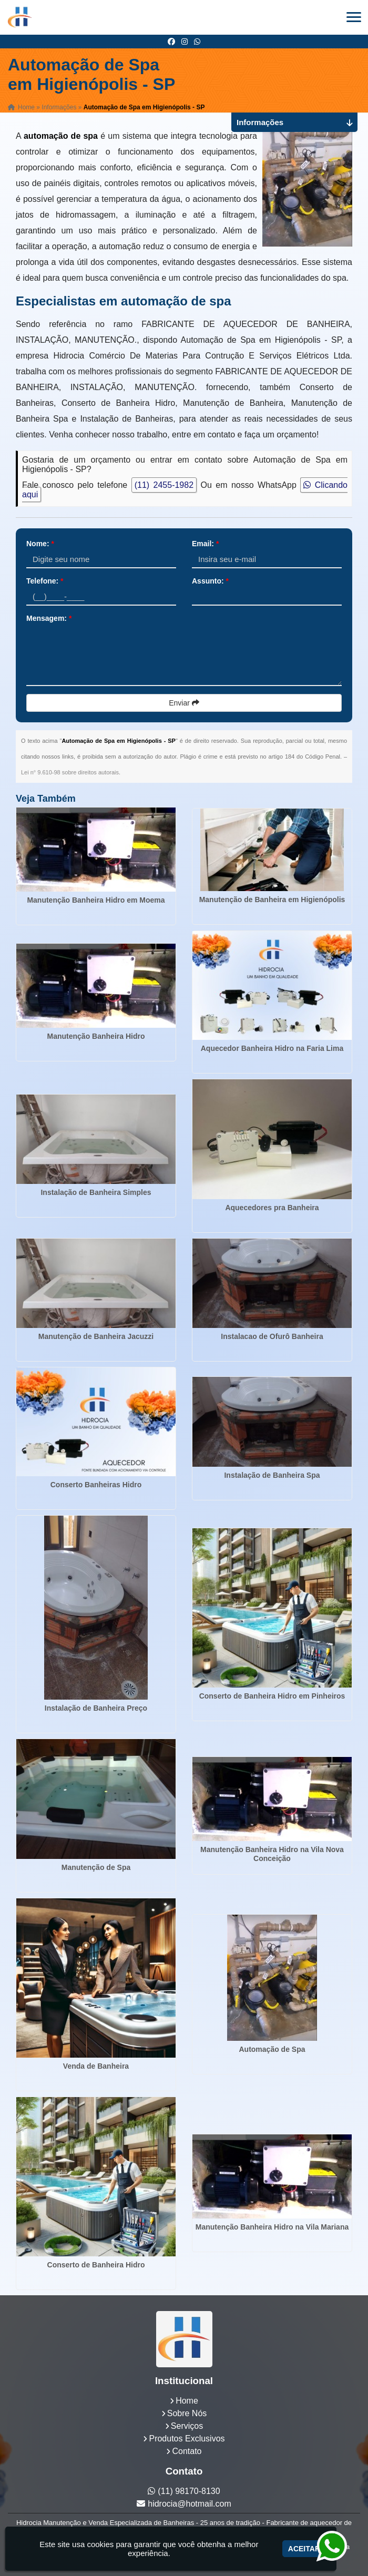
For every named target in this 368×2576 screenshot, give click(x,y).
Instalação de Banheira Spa (272, 1475)
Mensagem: (48, 618)
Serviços (187, 2425)
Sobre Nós (187, 2413)
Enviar (184, 703)
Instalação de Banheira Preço (96, 1708)
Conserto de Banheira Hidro (96, 2265)
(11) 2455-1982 (164, 485)
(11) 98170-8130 (189, 2491)
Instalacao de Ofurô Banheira (272, 1336)
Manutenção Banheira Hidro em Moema (96, 900)
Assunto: (210, 581)
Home (187, 2400)
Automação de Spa (272, 2049)
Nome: (40, 543)
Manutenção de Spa (96, 1867)
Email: (205, 543)
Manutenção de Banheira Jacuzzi (96, 1336)
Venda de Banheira (96, 2066)
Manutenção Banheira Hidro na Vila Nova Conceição (272, 1854)
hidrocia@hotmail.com (189, 2503)
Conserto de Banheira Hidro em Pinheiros (272, 1696)
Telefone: (45, 581)
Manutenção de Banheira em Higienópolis (272, 899)
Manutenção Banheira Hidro (96, 1036)
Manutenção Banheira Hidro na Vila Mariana (272, 2227)
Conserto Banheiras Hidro (95, 1484)
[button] (353, 17)
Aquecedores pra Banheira (272, 1207)
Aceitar (304, 2548)
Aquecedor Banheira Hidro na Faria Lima (272, 1048)
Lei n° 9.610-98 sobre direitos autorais (70, 772)
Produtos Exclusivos (186, 2438)
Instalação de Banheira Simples (95, 1192)
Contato (186, 2451)
